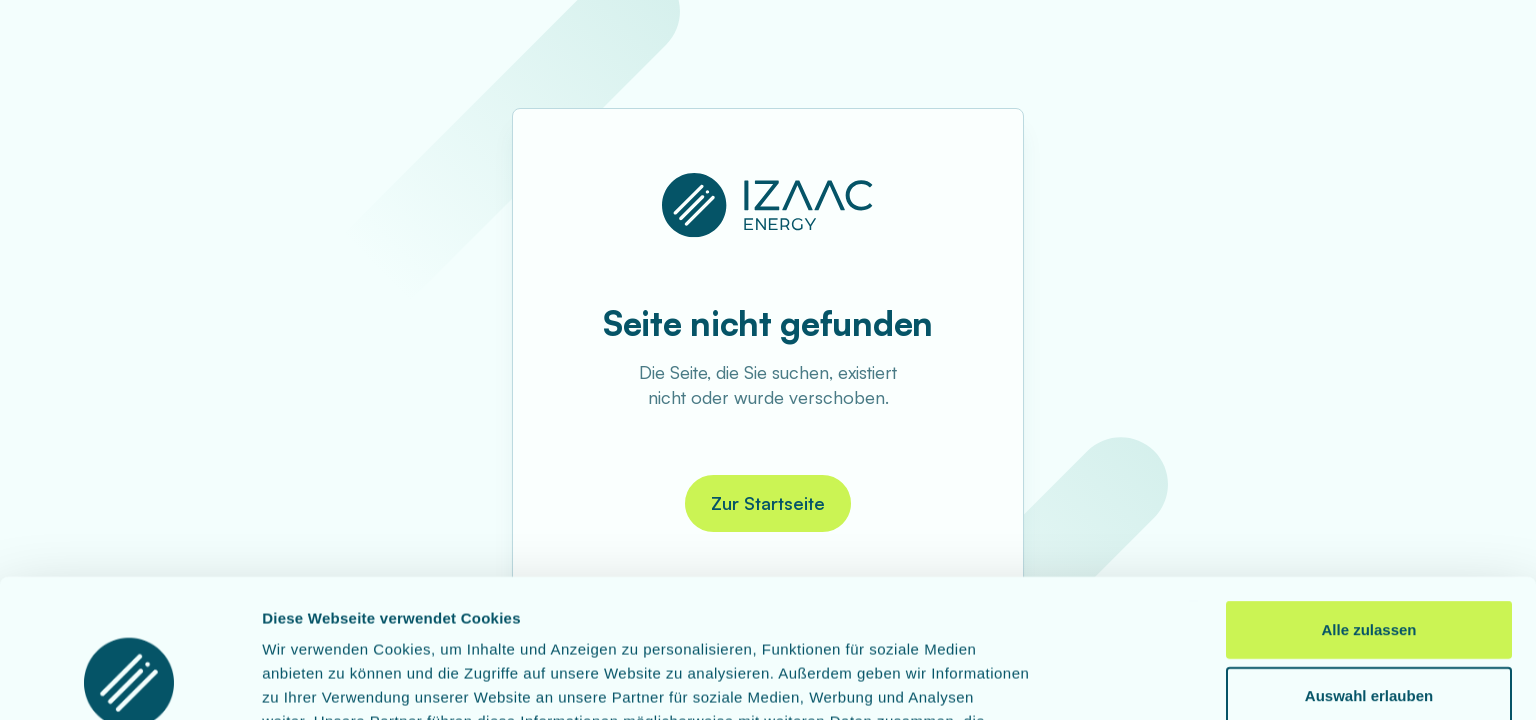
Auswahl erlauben (1369, 565)
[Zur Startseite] (767, 205)
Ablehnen (1369, 630)
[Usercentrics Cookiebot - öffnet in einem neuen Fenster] (129, 681)
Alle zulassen (1368, 499)
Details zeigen (1063, 680)
